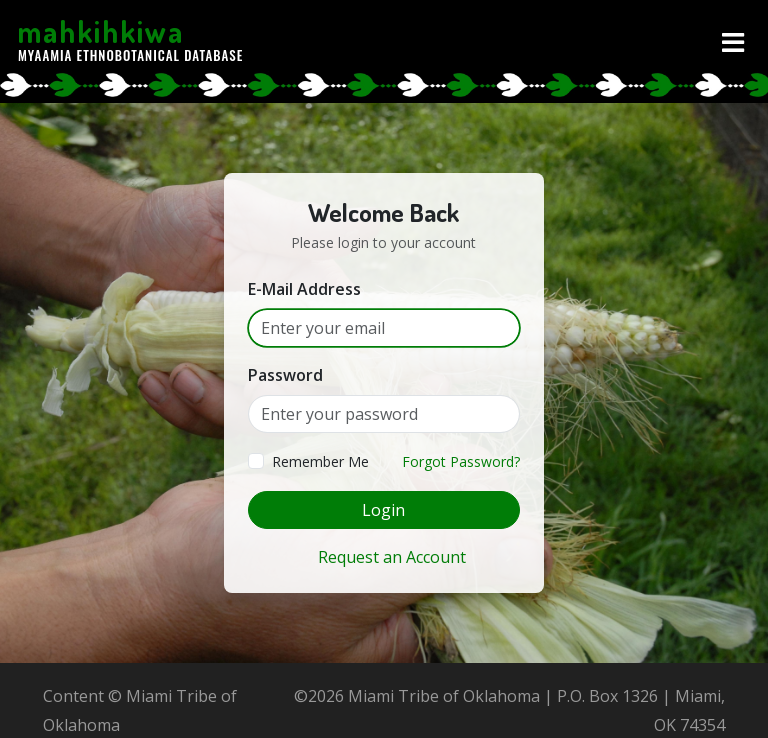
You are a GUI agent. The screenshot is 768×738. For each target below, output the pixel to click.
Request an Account (392, 557)
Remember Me (320, 461)
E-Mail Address (304, 289)
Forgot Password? (461, 461)
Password (285, 375)
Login (383, 510)
